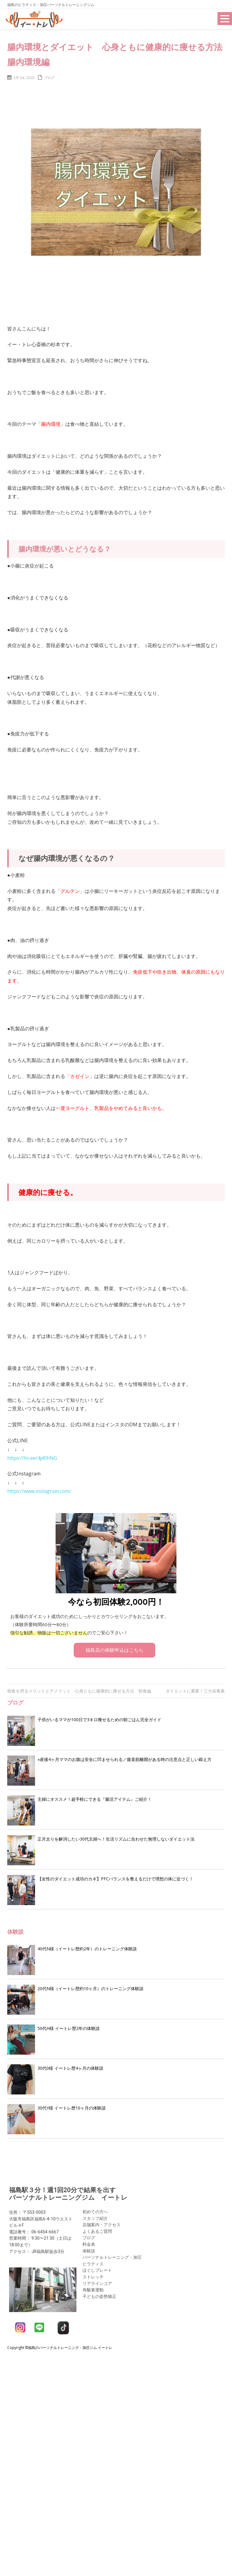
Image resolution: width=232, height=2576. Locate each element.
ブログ (49, 77)
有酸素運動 (93, 2286)
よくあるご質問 (97, 2227)
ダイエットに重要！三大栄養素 (195, 1691)
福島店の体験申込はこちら (114, 1650)
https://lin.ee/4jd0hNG (32, 1458)
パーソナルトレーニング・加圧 (112, 2253)
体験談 (88, 2246)
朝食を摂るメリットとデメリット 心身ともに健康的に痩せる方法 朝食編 (79, 1691)
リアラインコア (97, 2279)
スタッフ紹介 (95, 2214)
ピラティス (93, 2259)
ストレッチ (93, 2273)
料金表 (88, 2240)
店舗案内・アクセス (101, 2221)
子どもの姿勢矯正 (99, 2292)
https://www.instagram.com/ (39, 1491)
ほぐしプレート (97, 2266)
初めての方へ (95, 2207)
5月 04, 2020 (23, 77)
